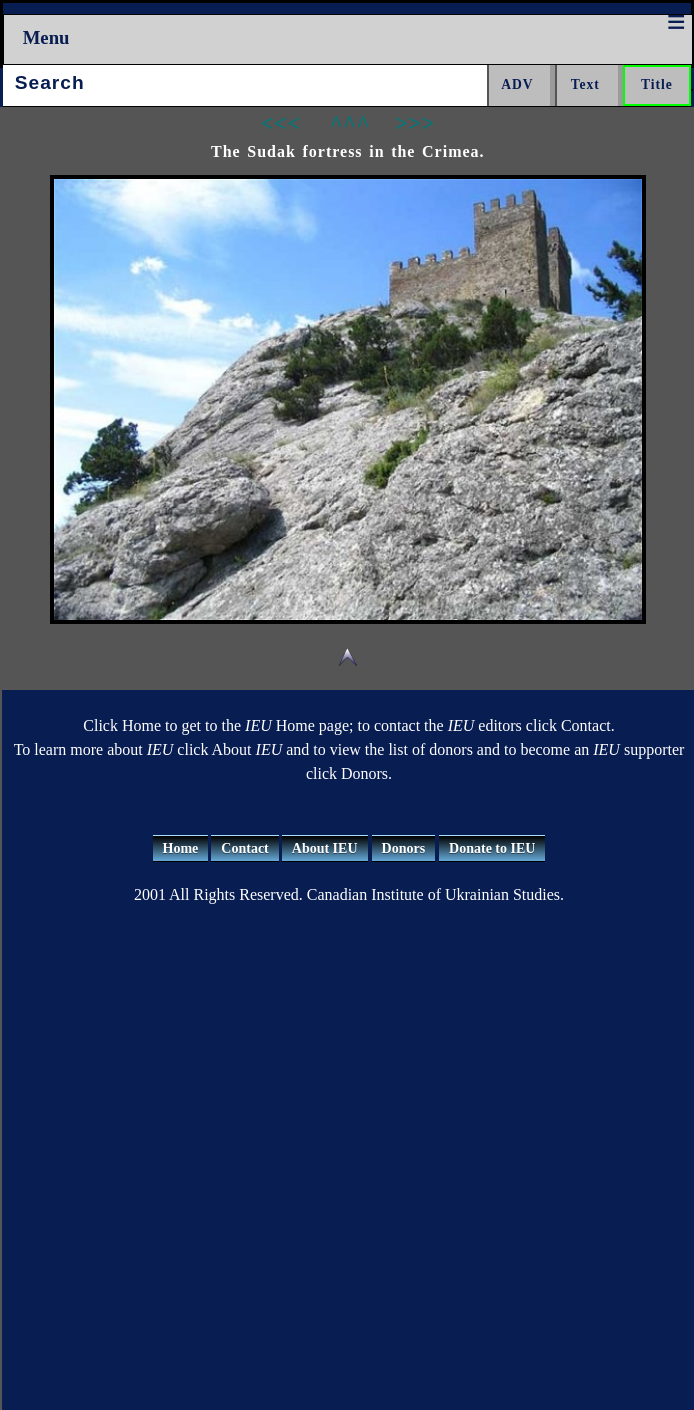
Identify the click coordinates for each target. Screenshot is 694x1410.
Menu (46, 37)
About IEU (325, 848)
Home (181, 848)
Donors (404, 848)
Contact (244, 848)
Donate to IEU (492, 848)
